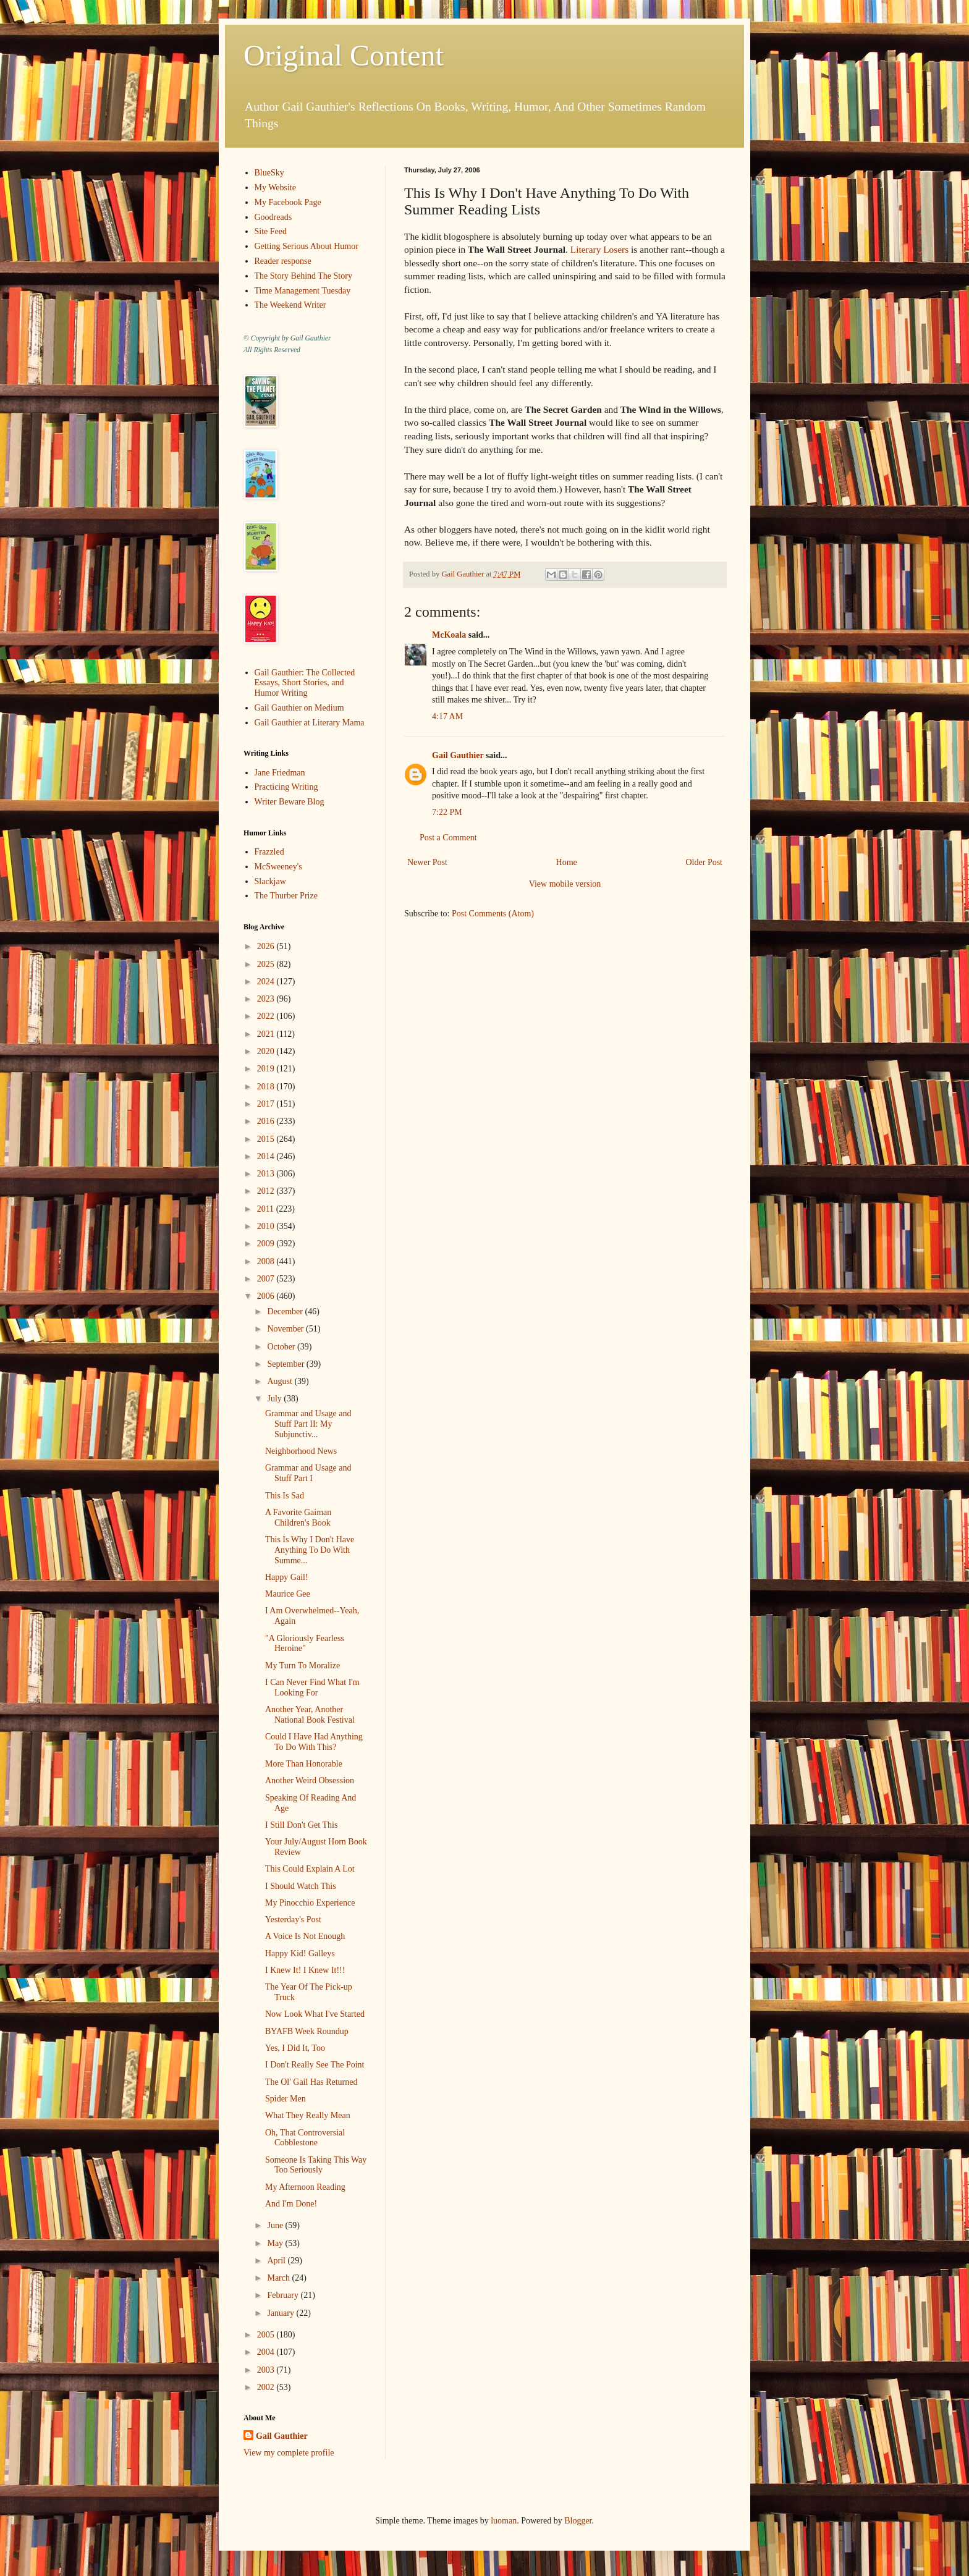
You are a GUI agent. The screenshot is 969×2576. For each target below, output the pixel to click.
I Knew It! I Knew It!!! (305, 1970)
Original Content (343, 55)
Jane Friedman (280, 772)
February (283, 2295)
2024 (267, 981)
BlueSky (269, 172)
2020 (267, 1051)
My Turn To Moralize (302, 1665)
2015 (267, 1139)
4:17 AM (447, 716)
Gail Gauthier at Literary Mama (310, 722)
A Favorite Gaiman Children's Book (298, 1517)
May (276, 2243)
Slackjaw (270, 881)
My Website (275, 187)
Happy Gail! (286, 1577)
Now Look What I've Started (315, 2014)
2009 (267, 1243)
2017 (267, 1104)
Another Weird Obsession (309, 1780)
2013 (267, 1173)
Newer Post (427, 862)
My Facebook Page (288, 202)
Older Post (704, 862)
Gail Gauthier (457, 755)
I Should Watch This (300, 1886)
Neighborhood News (301, 1451)
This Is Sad (284, 1495)
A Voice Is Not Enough (305, 1936)
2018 (267, 1086)
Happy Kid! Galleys (300, 1953)
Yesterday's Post (293, 1919)
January (281, 2313)
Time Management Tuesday (303, 290)
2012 (267, 1191)
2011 (266, 1209)
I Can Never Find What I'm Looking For (312, 1687)
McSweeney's (278, 866)
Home (566, 862)
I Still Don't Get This (301, 1825)
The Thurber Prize (286, 895)
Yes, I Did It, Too (295, 2048)
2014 (267, 1156)
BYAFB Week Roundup (307, 2031)
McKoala (449, 635)
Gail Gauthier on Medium (299, 707)
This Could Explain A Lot (310, 1868)
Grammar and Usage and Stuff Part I (308, 1473)
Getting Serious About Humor (306, 246)
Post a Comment (448, 837)
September (286, 1364)
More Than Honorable (303, 1763)
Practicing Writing (286, 787)
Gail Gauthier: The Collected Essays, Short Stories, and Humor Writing (305, 683)
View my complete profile (288, 2452)
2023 (267, 998)
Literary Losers (599, 249)
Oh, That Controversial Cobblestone (305, 2138)
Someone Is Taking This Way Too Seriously (315, 2165)
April (277, 2260)
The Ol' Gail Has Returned (311, 2082)
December (286, 1311)
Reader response (283, 261)
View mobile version (565, 884)
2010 (267, 1226)
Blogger (577, 2520)
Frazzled (269, 851)
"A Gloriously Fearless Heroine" (304, 1643)
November (286, 1328)
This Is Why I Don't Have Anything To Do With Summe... (309, 1550)
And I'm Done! (291, 2203)
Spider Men (285, 2098)
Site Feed (271, 231)
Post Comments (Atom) (493, 913)
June (276, 2225)
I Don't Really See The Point (315, 2064)
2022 (267, 1016)
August (280, 1381)
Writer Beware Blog (289, 801)
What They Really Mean (307, 2115)
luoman (504, 2520)
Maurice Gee (287, 1593)
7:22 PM (447, 812)
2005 (267, 2334)
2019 (267, 1068)
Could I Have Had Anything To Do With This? (314, 1742)
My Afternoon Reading (305, 2187)
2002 (267, 2387)
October (282, 1346)
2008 (267, 1261)
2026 (267, 946)
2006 (267, 1296)
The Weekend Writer (290, 305)
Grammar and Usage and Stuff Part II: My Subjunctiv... (308, 1424)
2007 (267, 1278)
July (275, 1398)
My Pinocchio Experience (310, 1902)
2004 (267, 2352)
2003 (267, 2370)
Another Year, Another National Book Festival (310, 1715)
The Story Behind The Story (303, 276)
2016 (267, 1121)
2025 (267, 964)
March (279, 2278)
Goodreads (273, 217)
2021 (267, 1034)
